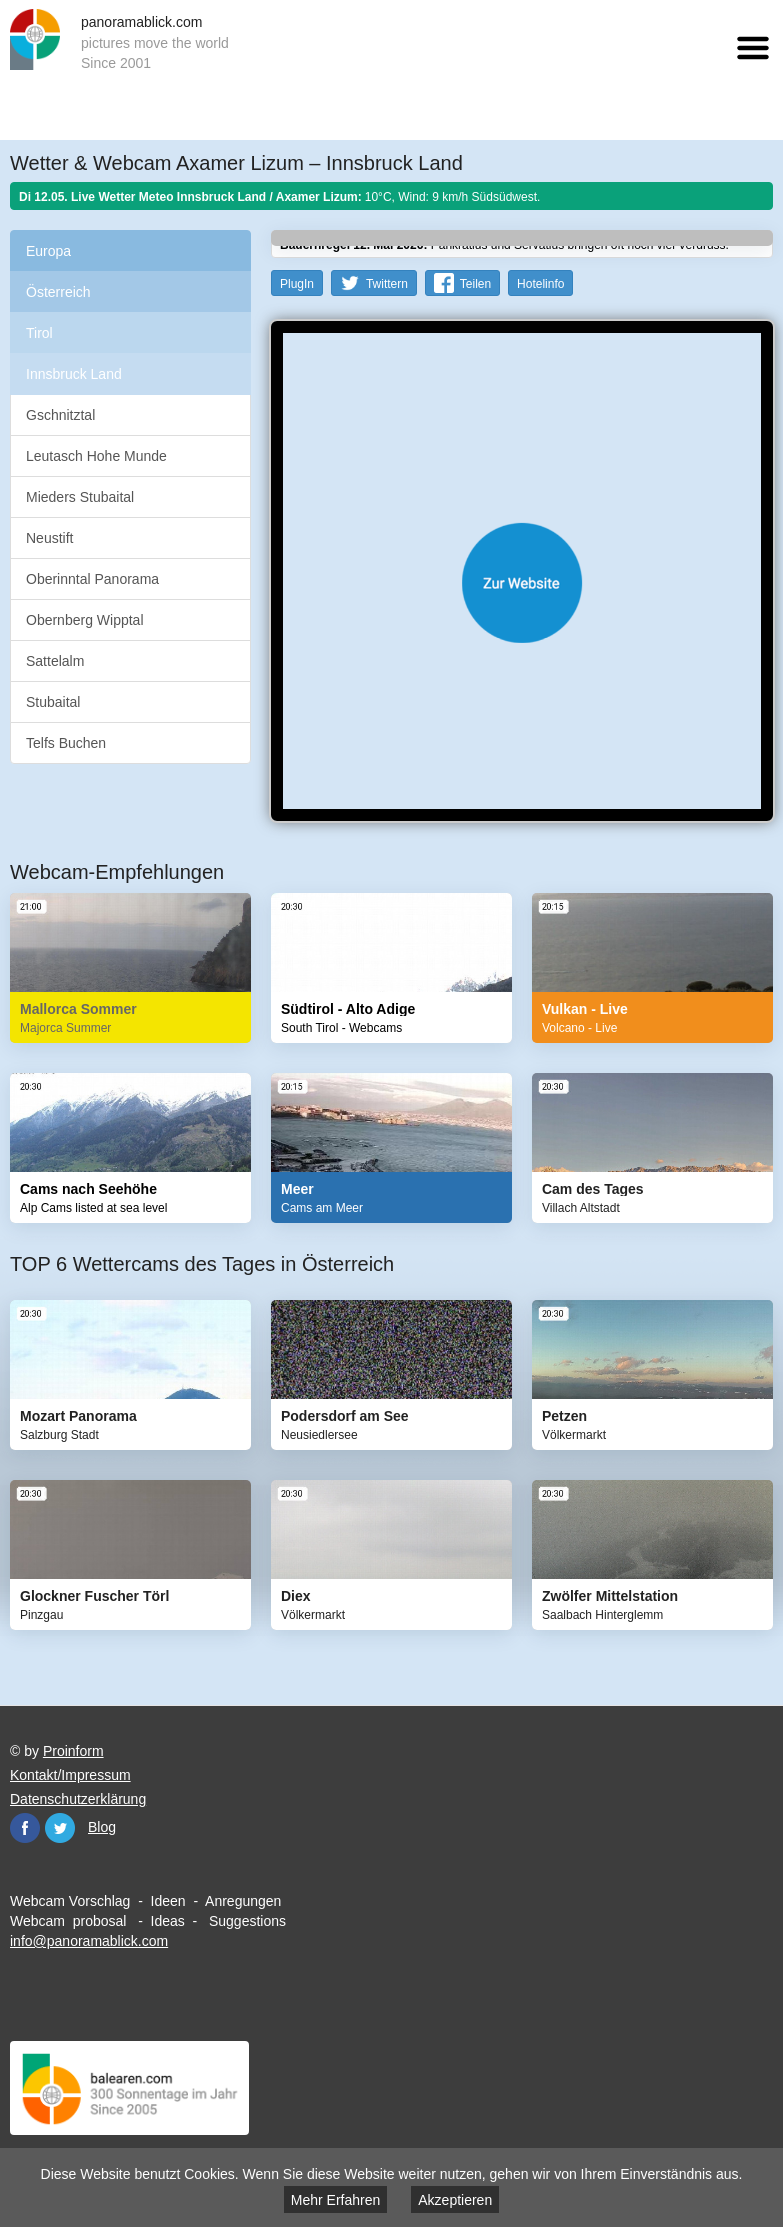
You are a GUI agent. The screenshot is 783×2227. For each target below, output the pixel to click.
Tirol (39, 333)
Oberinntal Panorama (92, 579)
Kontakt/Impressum (70, 1775)
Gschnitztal (60, 415)
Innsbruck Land (74, 374)
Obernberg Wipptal (85, 620)
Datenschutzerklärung (78, 1799)
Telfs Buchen (66, 743)
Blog (102, 1827)
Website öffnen (522, 583)
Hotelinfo (540, 284)
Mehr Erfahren (335, 2200)
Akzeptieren (455, 2200)
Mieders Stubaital (80, 497)
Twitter (60, 1828)
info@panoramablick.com (89, 1941)
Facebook (25, 1828)
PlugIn (297, 284)
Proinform (73, 1751)
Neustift (49, 538)
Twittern (387, 284)
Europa (48, 251)
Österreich (58, 292)
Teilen (475, 284)
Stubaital (53, 702)
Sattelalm (55, 661)
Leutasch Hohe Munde (96, 456)
